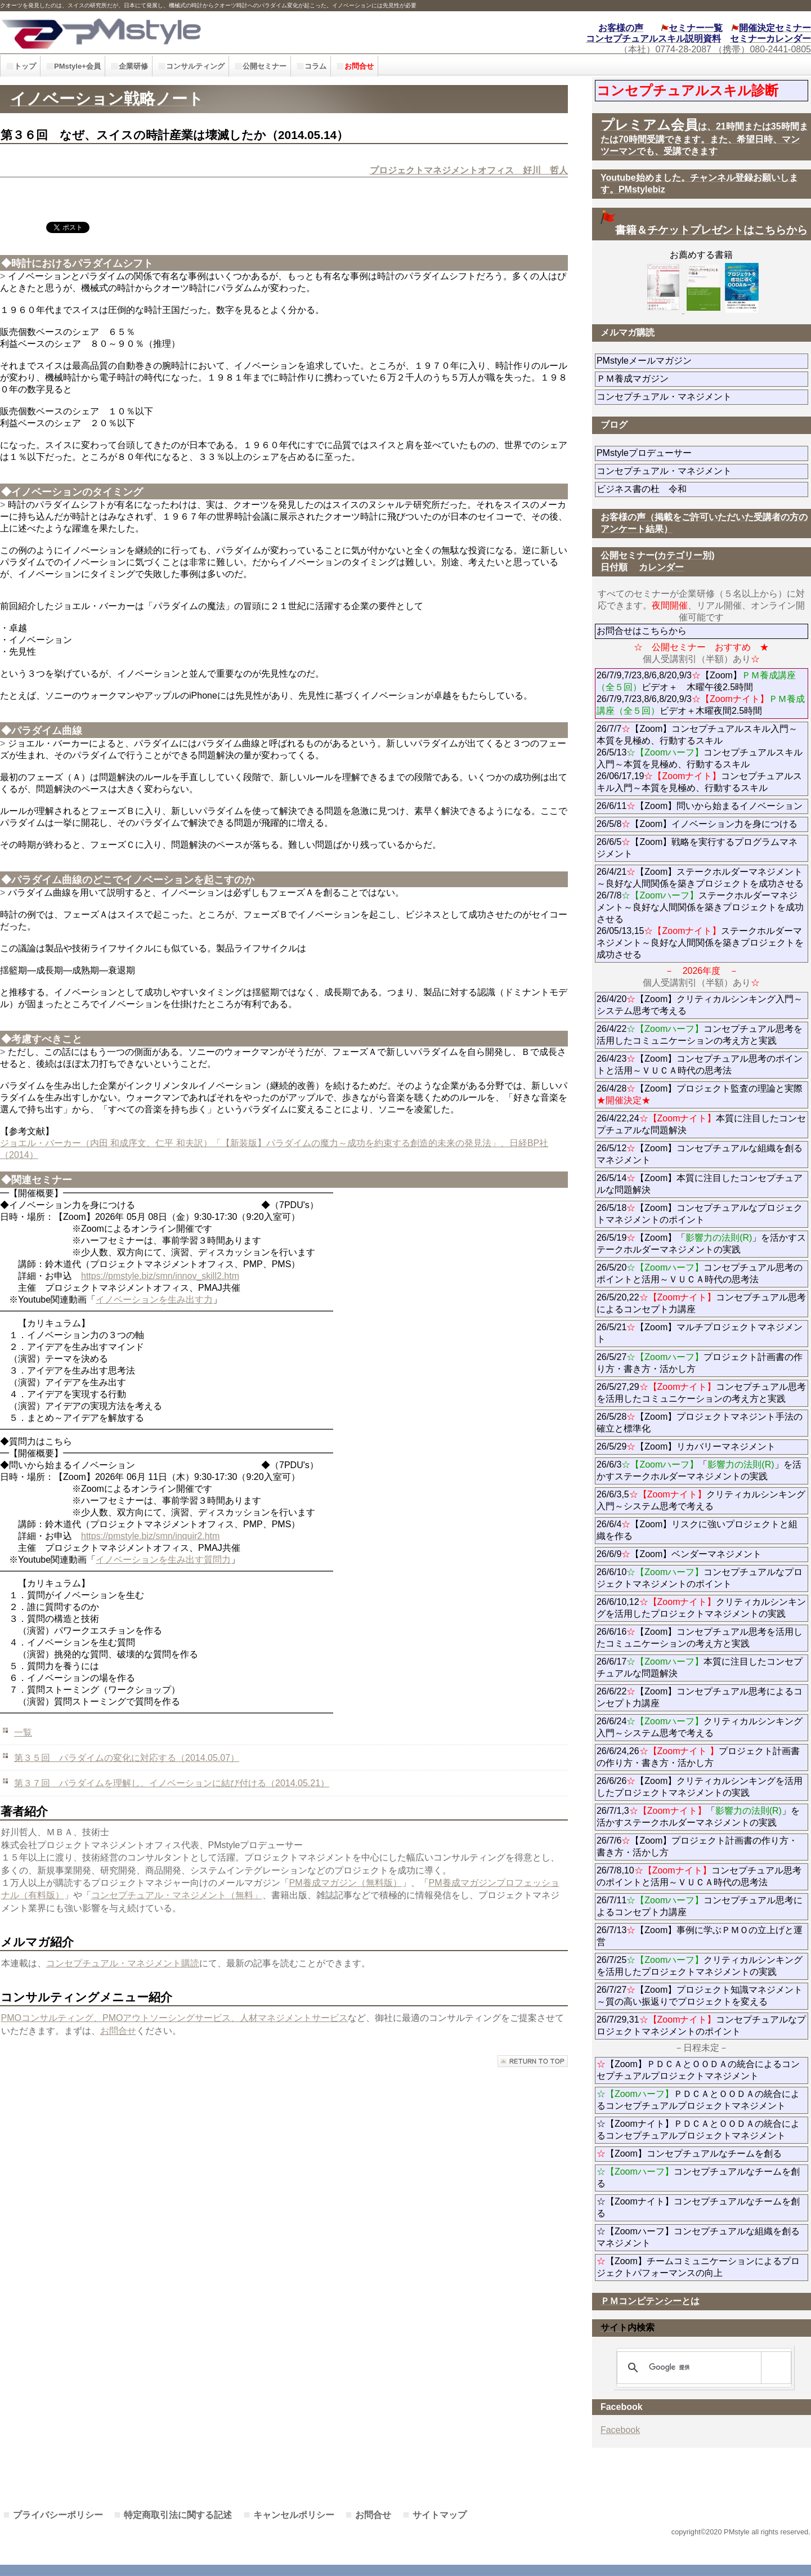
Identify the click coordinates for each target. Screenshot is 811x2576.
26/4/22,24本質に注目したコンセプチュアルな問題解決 (701, 1124)
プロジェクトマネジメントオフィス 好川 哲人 (469, 170)
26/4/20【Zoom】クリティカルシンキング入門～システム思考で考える (700, 1005)
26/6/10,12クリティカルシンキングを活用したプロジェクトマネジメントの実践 (701, 1607)
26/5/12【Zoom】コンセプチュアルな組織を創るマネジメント (700, 1154)
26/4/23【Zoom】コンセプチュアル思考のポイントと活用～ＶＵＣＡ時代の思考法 (700, 1064)
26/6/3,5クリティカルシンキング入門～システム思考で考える (701, 1500)
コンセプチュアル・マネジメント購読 (122, 1963)
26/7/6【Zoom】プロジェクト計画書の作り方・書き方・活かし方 (697, 1846)
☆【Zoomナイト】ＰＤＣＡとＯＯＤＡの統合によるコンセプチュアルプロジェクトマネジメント (698, 2129)
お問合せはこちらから (642, 631)
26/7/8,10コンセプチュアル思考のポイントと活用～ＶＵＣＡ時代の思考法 (699, 1876)
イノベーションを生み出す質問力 (163, 1559)
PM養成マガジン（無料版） (345, 1883)
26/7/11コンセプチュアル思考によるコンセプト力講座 (700, 1906)
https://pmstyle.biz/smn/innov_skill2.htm (160, 1276)
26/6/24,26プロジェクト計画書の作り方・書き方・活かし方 (698, 1757)
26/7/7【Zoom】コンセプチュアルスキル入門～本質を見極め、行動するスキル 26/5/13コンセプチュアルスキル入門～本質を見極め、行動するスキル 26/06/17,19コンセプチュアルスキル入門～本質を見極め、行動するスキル (700, 758)
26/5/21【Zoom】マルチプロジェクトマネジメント (700, 1333)
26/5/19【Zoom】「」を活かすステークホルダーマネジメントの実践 (701, 1243)
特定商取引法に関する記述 (178, 2515)
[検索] (702, 2367)
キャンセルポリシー (293, 2515)
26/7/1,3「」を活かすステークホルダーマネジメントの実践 (698, 1816)
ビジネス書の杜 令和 (660, 489)
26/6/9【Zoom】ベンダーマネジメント (702, 1554)
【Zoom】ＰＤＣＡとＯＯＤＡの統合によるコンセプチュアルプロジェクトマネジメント (698, 2070)
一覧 (23, 1732)
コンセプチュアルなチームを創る (698, 2177)
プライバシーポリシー (58, 2515)
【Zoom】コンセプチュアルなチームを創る (689, 2153)
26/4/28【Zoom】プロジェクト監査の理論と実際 (700, 1094)
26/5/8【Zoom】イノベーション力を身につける (697, 824)
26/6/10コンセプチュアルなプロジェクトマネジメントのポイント (700, 1578)
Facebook (620, 2430)
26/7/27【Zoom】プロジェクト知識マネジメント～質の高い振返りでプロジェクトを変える (700, 1995)
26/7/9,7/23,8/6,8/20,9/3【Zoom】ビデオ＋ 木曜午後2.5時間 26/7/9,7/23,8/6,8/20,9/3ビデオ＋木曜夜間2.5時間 (701, 692)
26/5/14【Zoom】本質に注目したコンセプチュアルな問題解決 (700, 1184)
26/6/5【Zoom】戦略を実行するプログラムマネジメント (697, 847)
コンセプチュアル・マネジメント (702, 396)
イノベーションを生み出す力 (154, 1299)
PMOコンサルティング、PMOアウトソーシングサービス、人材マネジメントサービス (174, 2018)
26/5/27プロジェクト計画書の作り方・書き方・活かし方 (700, 1363)
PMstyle (182, 32)
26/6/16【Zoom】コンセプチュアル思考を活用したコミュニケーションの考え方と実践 (700, 1637)
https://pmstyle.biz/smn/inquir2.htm (150, 1536)
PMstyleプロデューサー (685, 453)
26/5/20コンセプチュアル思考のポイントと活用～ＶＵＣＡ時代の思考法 (700, 1273)
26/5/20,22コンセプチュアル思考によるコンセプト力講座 (701, 1303)
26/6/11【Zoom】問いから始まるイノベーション (700, 806)
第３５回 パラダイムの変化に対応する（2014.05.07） (126, 1758)
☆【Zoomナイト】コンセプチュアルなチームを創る (698, 2207)
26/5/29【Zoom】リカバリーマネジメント (702, 1446)
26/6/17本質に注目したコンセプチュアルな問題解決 (700, 1667)
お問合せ (118, 2031)
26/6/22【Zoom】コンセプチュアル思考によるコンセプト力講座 (700, 1697)
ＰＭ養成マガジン (696, 378)
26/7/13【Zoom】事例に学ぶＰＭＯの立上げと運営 (700, 1936)
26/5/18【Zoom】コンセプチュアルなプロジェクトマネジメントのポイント (700, 1213)
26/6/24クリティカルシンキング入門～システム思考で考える (700, 1727)
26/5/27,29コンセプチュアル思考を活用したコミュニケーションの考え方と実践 (701, 1392)
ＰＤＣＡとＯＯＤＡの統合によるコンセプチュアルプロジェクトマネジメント (698, 2099)
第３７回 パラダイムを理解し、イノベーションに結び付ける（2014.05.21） (171, 1783)
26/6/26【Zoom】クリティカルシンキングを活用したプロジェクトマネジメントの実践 (700, 1786)
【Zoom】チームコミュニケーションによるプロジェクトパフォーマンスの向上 (698, 2267)
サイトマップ (440, 2515)
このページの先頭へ (533, 2061)
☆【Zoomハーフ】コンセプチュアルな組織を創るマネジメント (698, 2237)
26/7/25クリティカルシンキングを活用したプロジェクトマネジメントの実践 (700, 1965)
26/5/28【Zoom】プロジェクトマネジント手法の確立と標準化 (700, 1422)
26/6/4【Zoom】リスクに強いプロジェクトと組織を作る (697, 1530)
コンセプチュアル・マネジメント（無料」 (176, 1895)
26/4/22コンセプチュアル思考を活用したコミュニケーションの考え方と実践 (700, 1034)
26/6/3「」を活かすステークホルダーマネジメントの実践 (699, 1470)
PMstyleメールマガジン (685, 360)
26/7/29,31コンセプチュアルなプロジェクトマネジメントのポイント (701, 2025)
